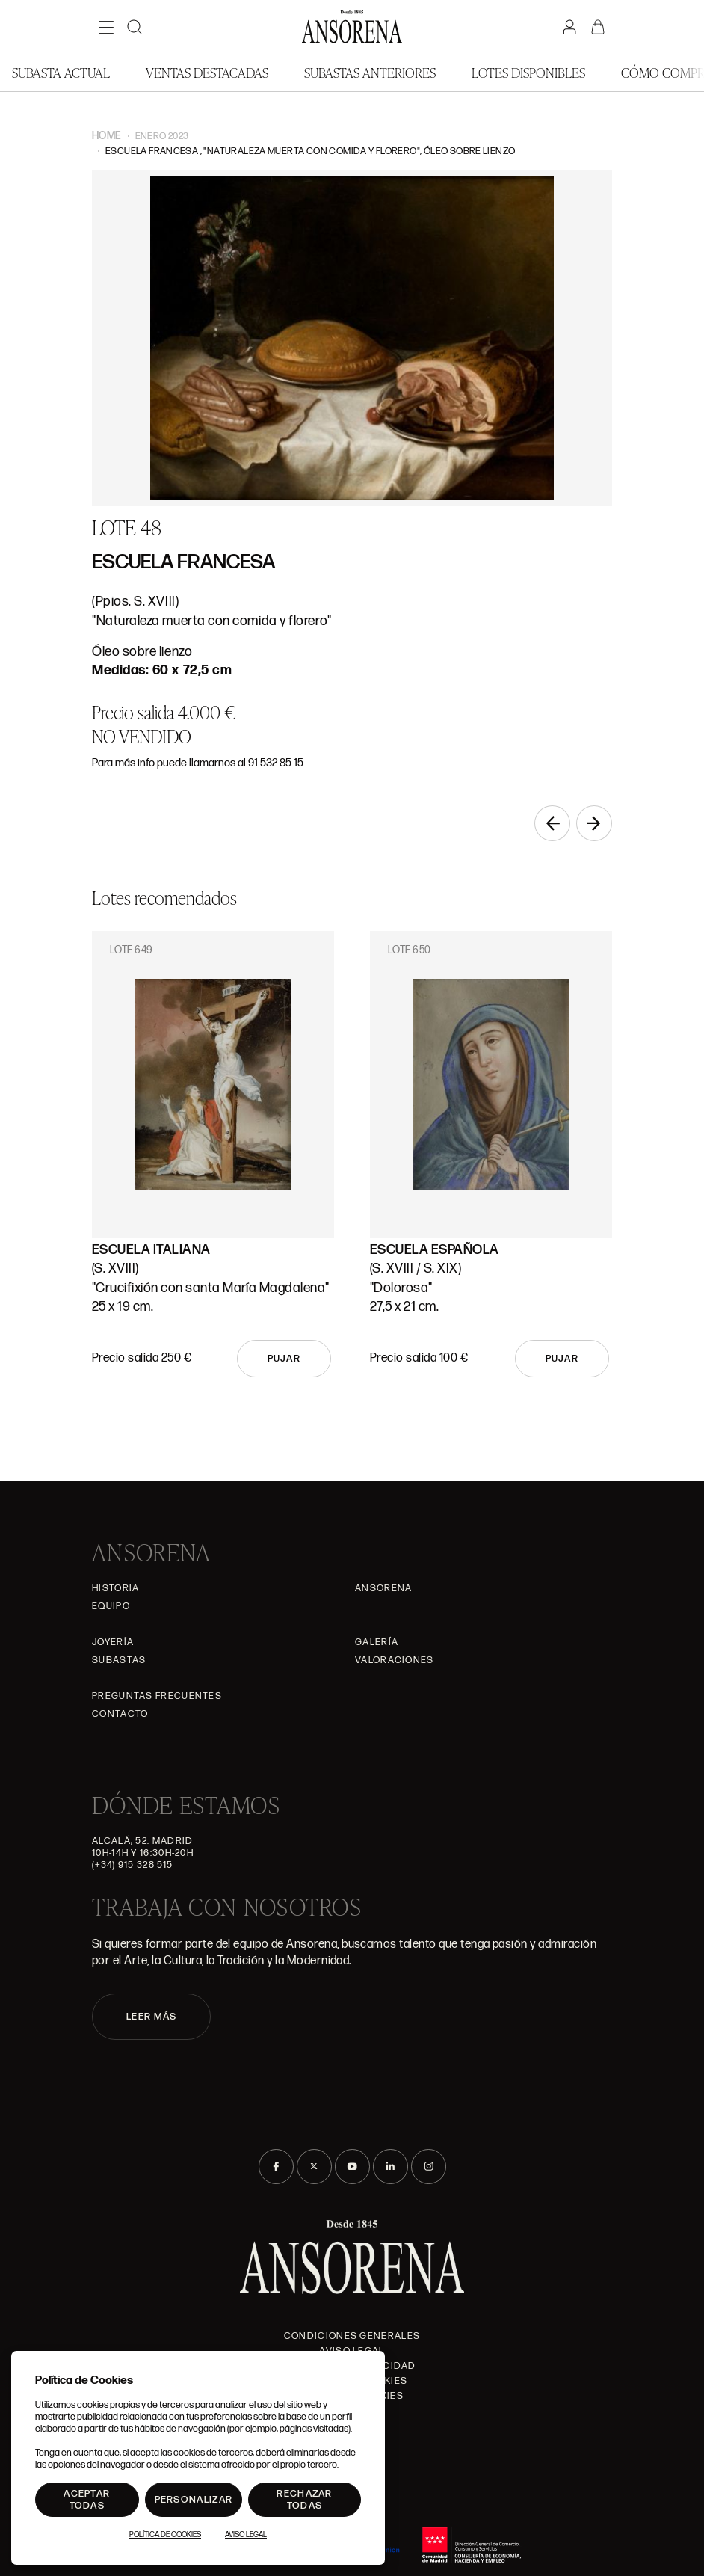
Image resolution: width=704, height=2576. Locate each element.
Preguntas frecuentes (157, 1696)
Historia (115, 1588)
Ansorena (383, 1588)
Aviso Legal (246, 2534)
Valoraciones (394, 1660)
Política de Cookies (165, 2534)
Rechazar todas (304, 2500)
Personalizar (194, 2500)
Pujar (284, 1359)
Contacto (120, 1714)
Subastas (119, 1660)
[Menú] (106, 26)
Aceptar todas (87, 2500)
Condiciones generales (352, 2336)
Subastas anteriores (370, 72)
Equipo (111, 1606)
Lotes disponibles (528, 72)
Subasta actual (61, 72)
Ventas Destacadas (207, 72)
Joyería (113, 1642)
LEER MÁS (151, 2017)
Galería (376, 1642)
